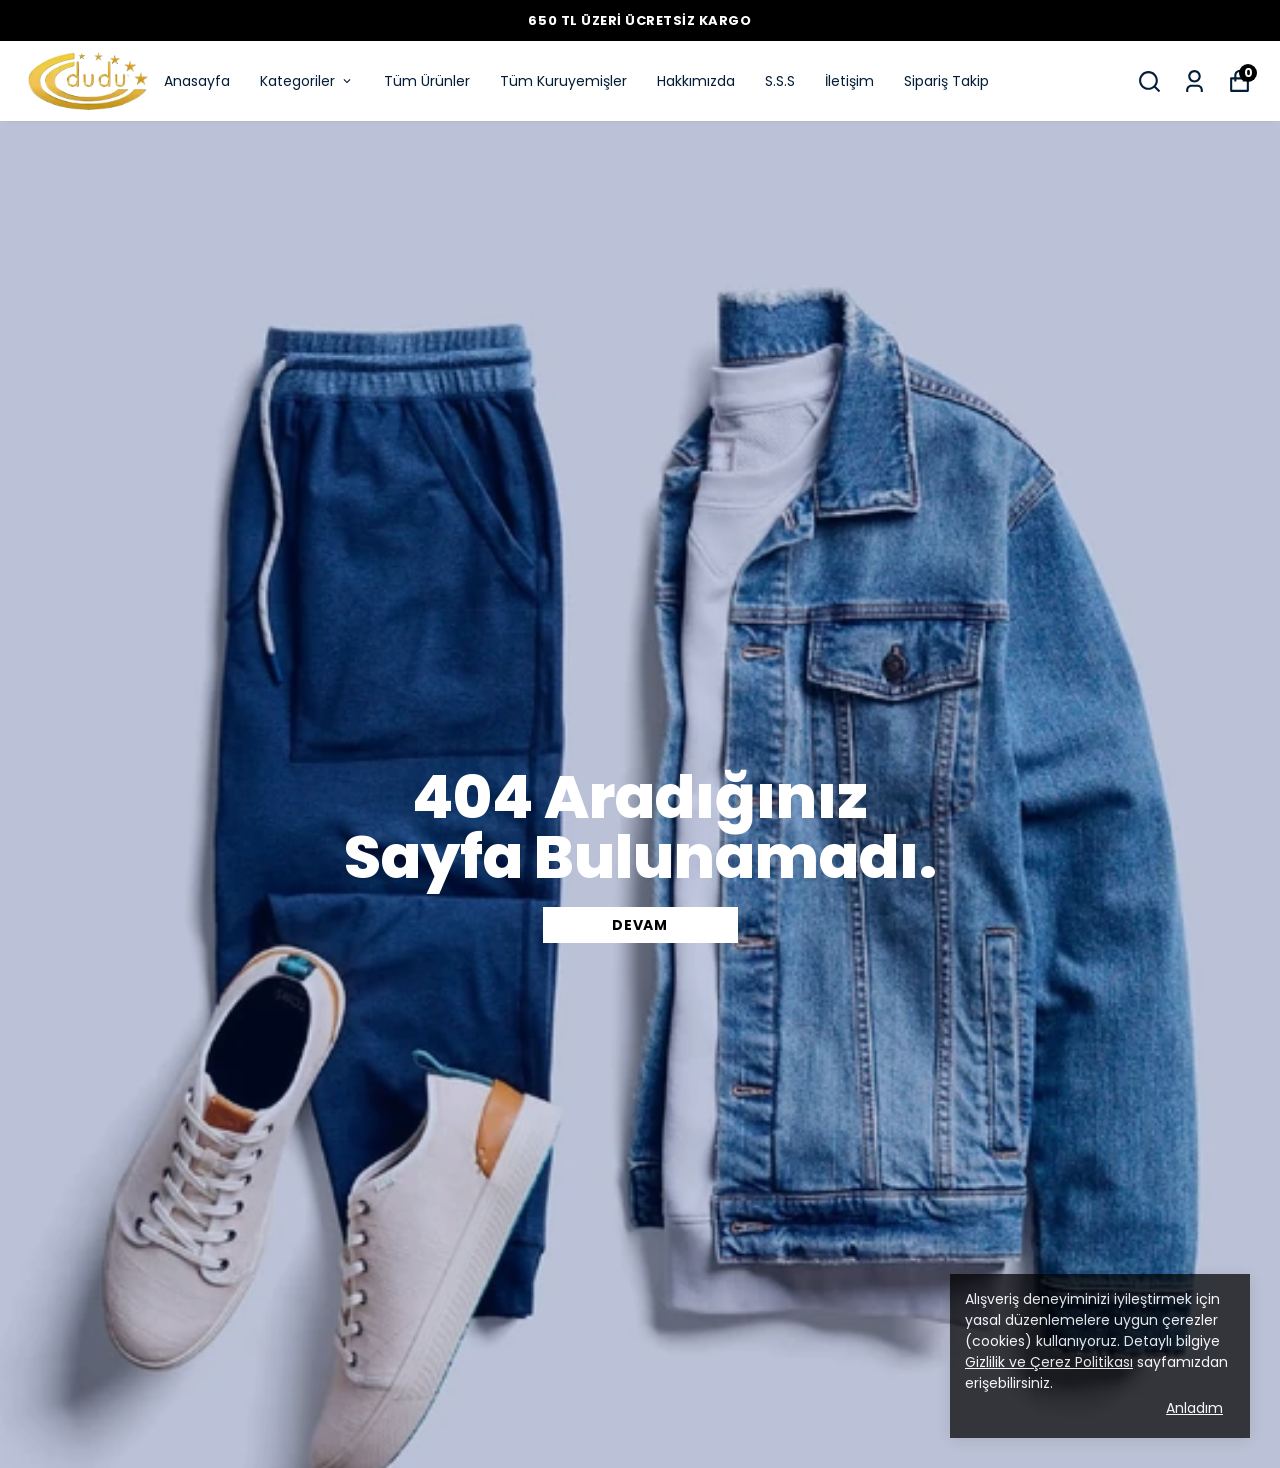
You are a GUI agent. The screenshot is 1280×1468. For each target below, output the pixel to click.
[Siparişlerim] (1194, 81)
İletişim (849, 81)
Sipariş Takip (946, 81)
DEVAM (640, 925)
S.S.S (780, 81)
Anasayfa (197, 81)
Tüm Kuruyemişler (563, 81)
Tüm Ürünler (427, 81)
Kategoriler (307, 81)
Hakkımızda (696, 81)
